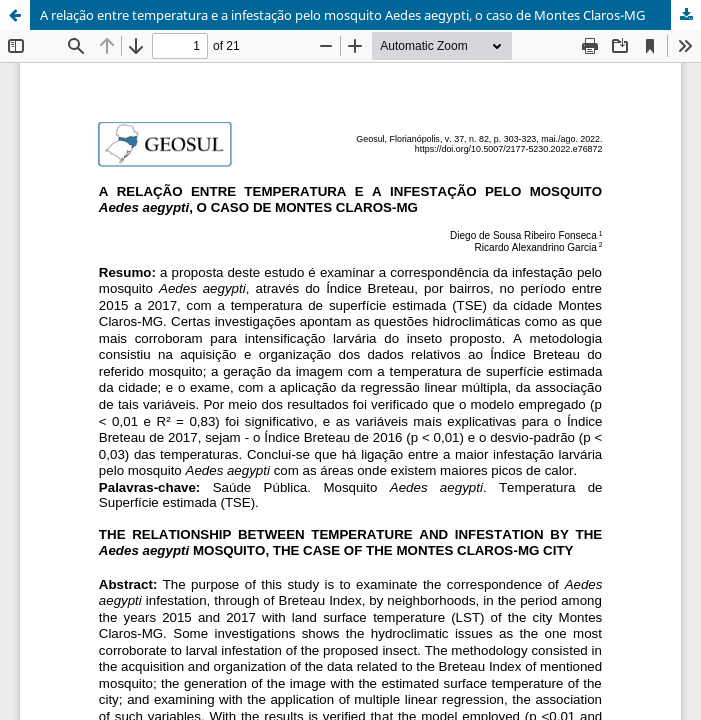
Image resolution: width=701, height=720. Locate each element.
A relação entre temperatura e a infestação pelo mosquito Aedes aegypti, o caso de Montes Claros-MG (342, 15)
